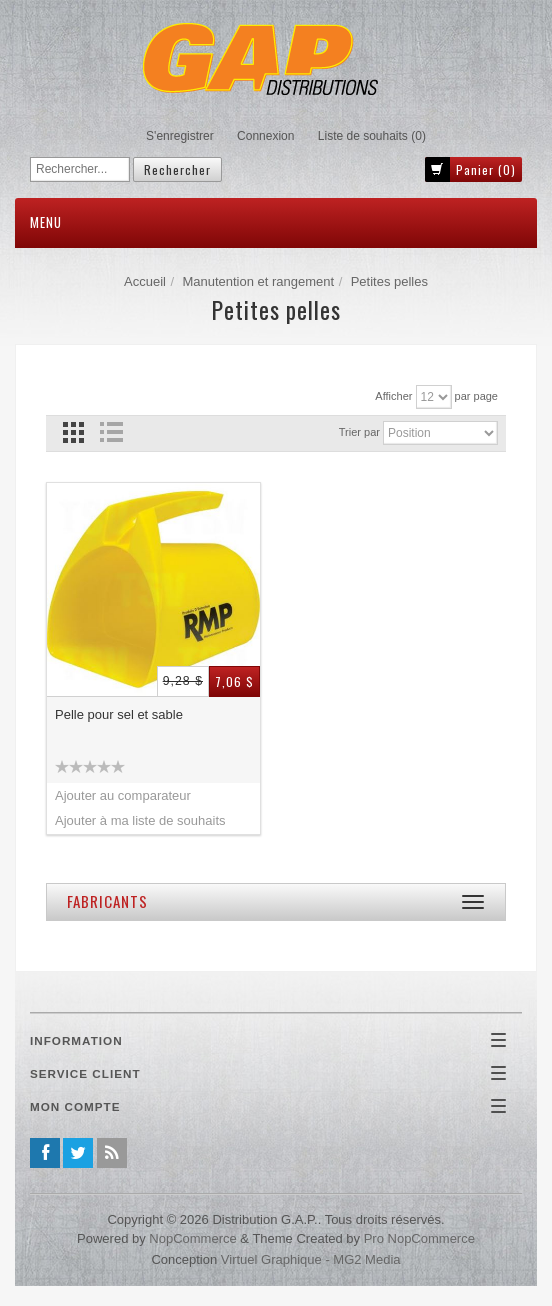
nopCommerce (192, 1238)
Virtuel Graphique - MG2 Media (311, 1259)
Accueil (145, 281)
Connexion (265, 136)
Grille (73, 432)
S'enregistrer (180, 136)
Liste (110, 432)
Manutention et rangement (258, 281)
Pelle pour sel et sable (119, 714)
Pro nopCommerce (419, 1238)
